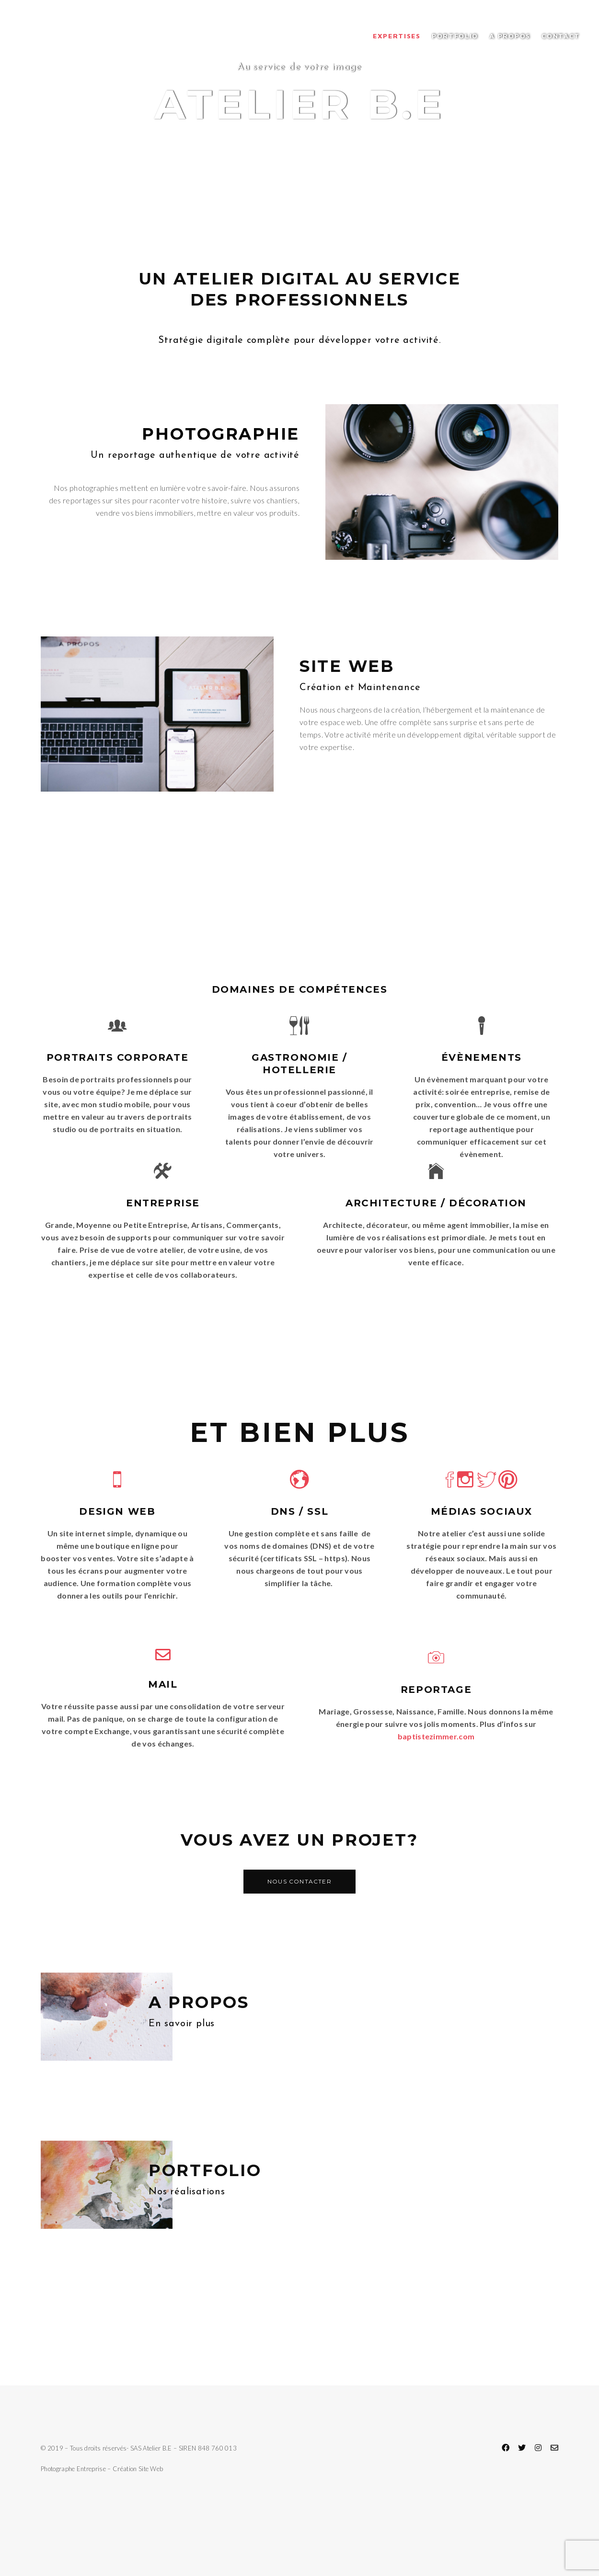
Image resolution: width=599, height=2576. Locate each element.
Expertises (397, 36)
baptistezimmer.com (436, 1736)
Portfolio (455, 36)
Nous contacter (299, 1881)
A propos (509, 36)
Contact (560, 36)
